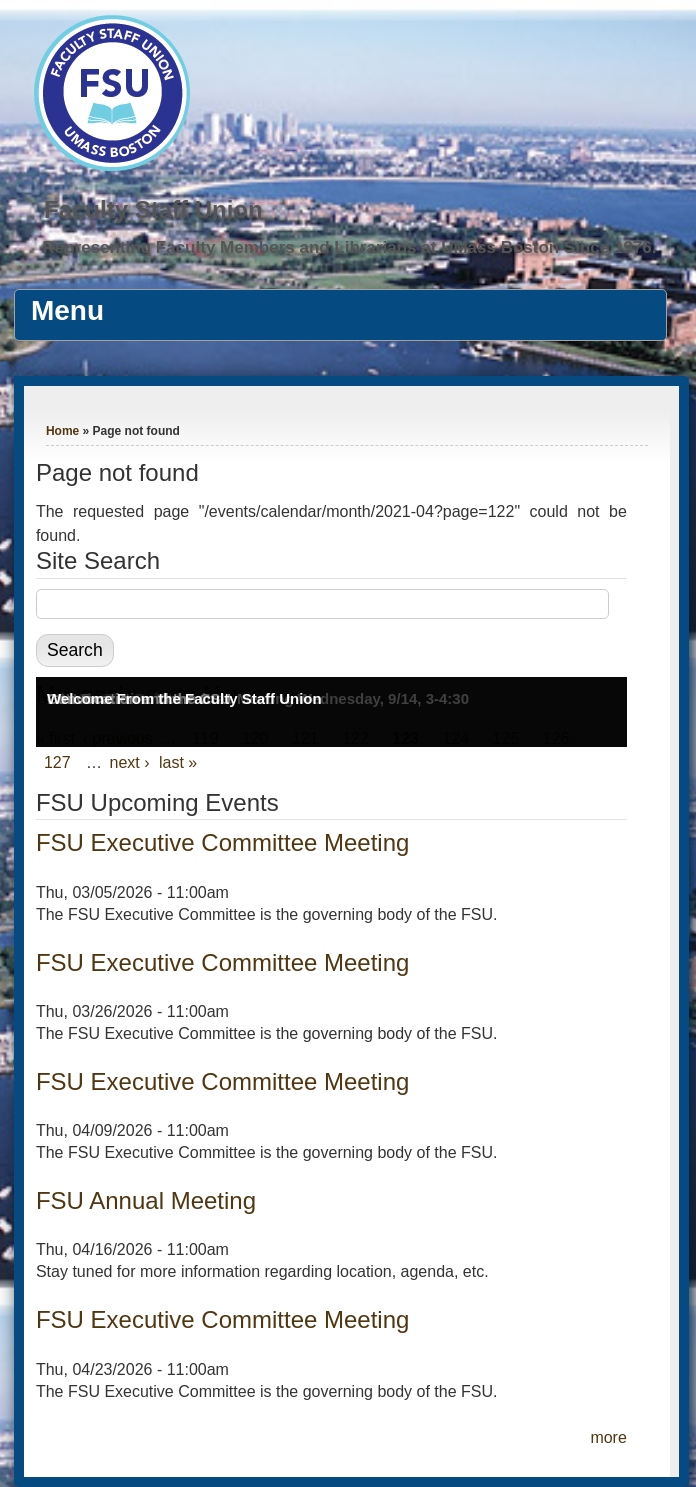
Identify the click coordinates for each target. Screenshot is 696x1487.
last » (178, 762)
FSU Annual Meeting (146, 1200)
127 (57, 762)
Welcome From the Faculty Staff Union (184, 698)
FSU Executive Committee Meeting (222, 842)
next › (130, 762)
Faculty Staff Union (153, 209)
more (608, 1437)
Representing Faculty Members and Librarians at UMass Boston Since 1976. (349, 247)
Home (62, 431)
